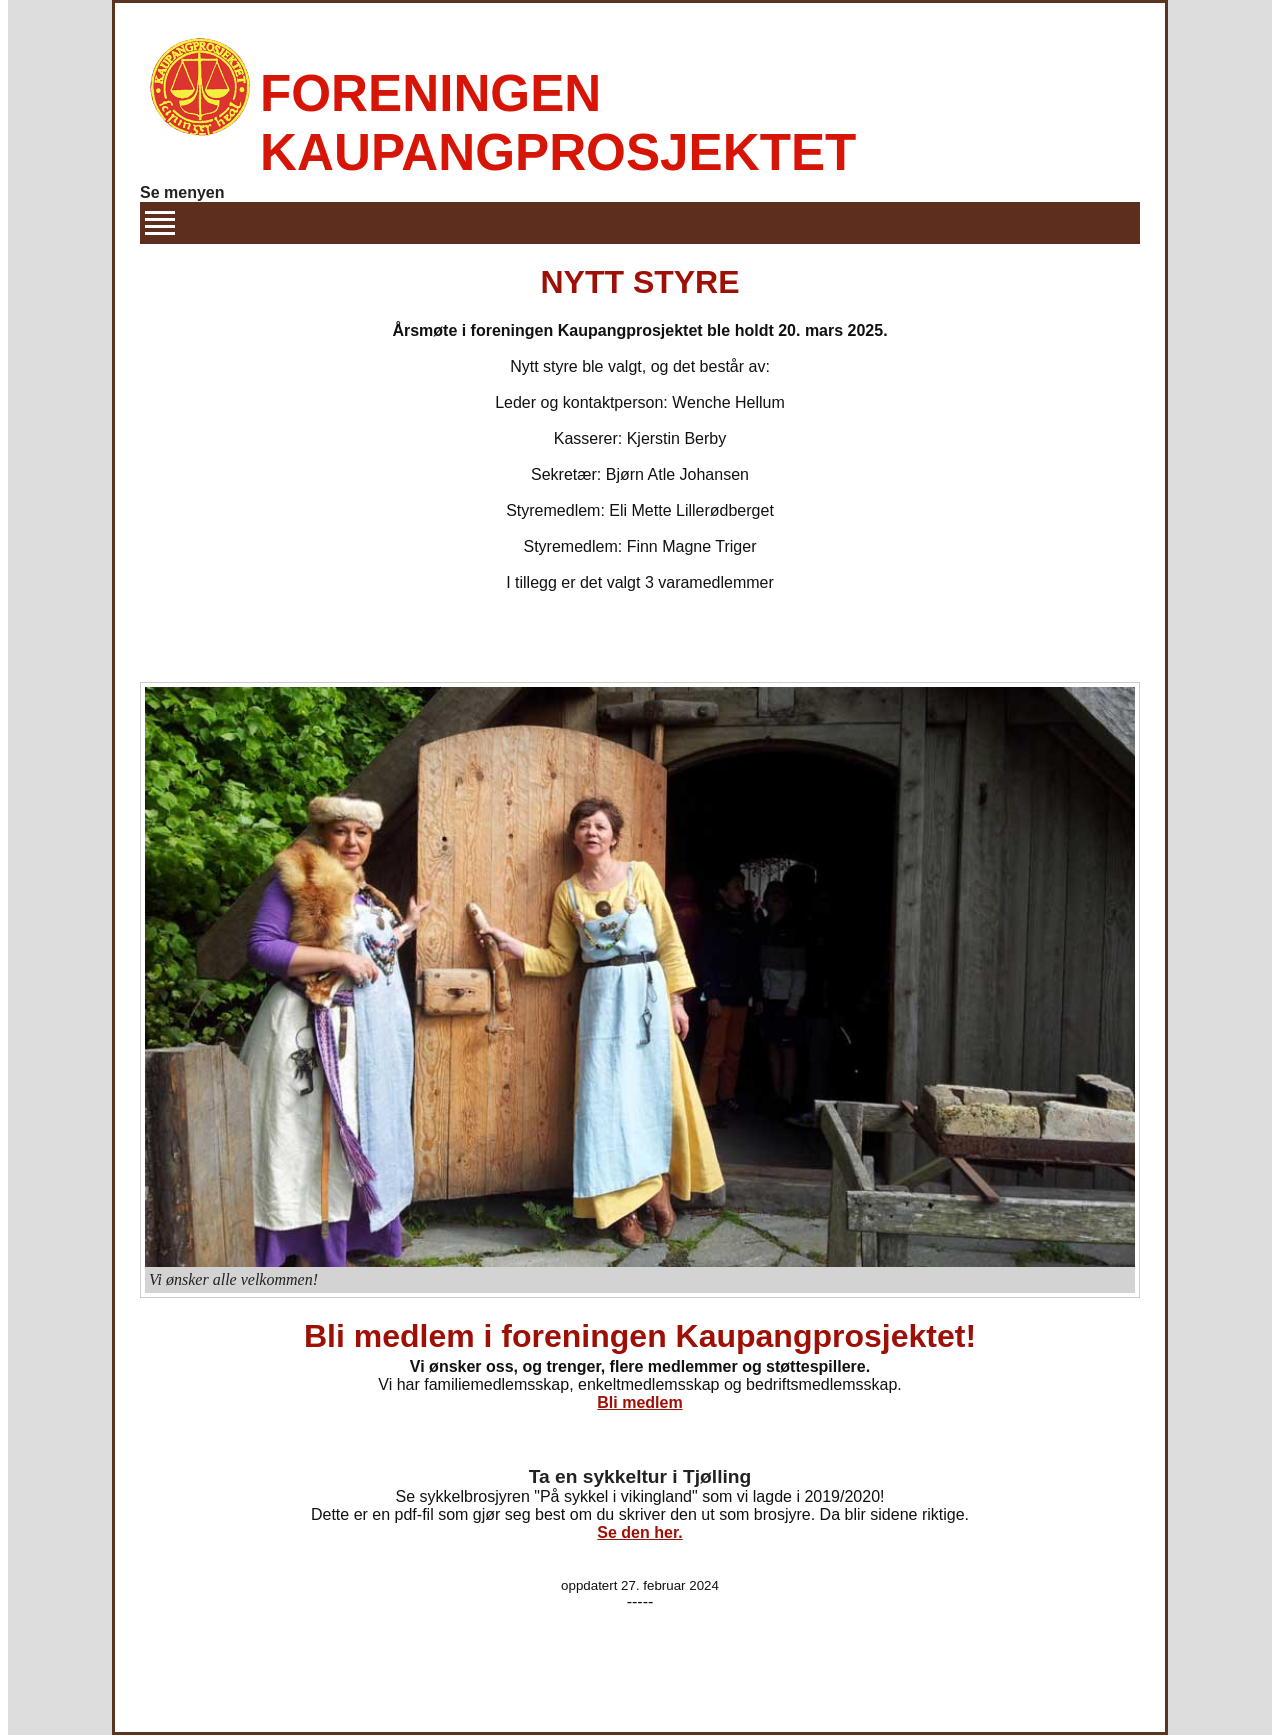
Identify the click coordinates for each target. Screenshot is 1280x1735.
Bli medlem (639, 1402)
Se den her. (639, 1532)
